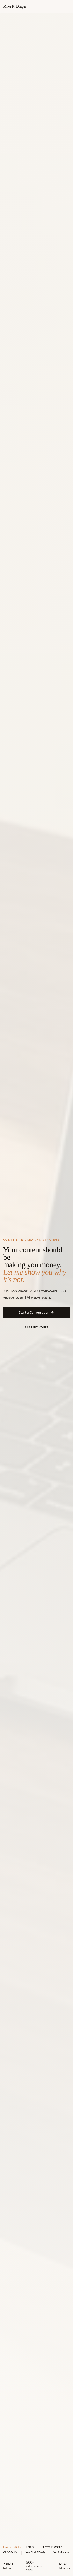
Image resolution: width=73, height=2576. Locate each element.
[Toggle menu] (66, 6)
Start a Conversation (36, 1312)
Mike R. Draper (14, 6)
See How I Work (36, 1327)
